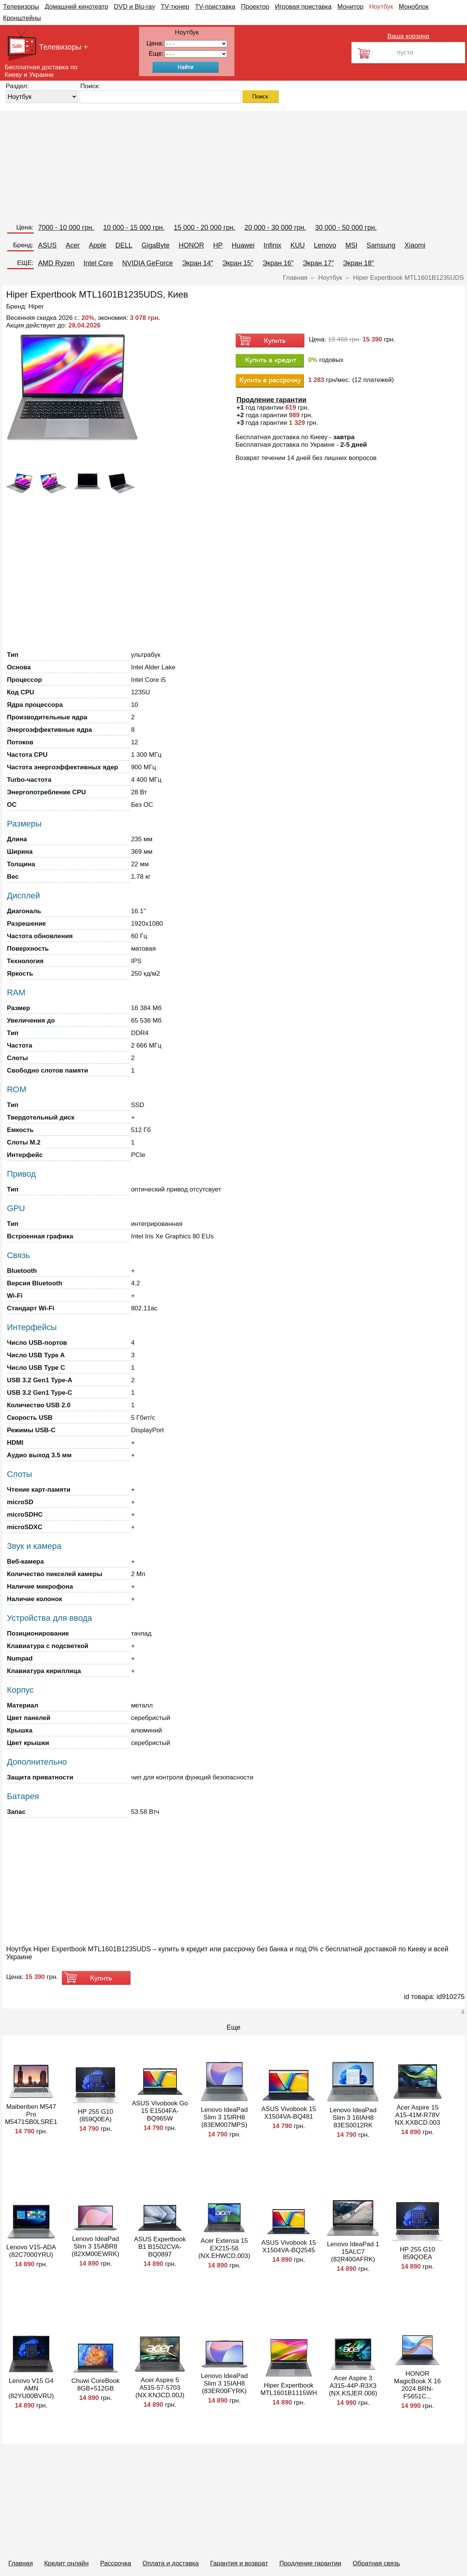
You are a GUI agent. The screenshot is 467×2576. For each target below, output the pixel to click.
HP (218, 245)
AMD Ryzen (56, 263)
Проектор (255, 6)
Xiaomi (415, 245)
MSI (351, 245)
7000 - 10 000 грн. (66, 227)
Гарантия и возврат (239, 2563)
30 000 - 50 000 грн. (346, 227)
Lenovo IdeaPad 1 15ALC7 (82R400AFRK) (353, 2252)
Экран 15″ (237, 263)
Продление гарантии (310, 2563)
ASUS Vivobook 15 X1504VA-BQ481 (288, 2112)
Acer (73, 245)
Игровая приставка (303, 6)
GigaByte (156, 245)
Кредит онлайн (66, 2563)
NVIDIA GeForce (147, 263)
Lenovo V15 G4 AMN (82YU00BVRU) (31, 2388)
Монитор (350, 6)
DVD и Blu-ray (134, 6)
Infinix (272, 245)
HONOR (191, 245)
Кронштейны (22, 18)
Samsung (381, 245)
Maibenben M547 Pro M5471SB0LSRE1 (31, 2114)
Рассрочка (115, 2563)
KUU (298, 245)
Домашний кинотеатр (76, 6)
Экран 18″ (358, 263)
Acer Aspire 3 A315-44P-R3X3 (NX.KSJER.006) (353, 2386)
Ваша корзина (408, 36)
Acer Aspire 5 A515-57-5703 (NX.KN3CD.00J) (159, 2387)
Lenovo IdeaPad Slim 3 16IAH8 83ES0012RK (353, 2118)
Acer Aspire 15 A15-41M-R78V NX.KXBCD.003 (417, 2115)
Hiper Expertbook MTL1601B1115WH (289, 2389)
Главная (20, 2563)
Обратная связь (376, 2563)
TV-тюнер (175, 6)
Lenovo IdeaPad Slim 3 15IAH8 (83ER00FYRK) (224, 2383)
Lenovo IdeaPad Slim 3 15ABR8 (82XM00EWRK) (95, 2246)
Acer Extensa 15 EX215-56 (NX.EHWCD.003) (224, 2248)
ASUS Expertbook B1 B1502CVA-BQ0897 (160, 2247)
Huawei (243, 245)
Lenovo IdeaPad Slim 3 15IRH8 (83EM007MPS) (224, 2117)
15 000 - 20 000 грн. (205, 227)
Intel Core (98, 263)
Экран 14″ (197, 263)
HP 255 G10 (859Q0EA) (95, 2115)
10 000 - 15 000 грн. (134, 227)
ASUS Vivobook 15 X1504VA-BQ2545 (288, 2246)
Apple (97, 245)
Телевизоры (21, 6)
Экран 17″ (318, 263)
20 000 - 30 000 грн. (275, 227)
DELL (124, 245)
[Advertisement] (227, 164)
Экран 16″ (278, 263)
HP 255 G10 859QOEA (417, 2253)
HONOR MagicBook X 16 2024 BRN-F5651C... (417, 2385)
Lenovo (325, 245)
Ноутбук (381, 6)
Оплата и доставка (170, 2563)
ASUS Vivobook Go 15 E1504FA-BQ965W (160, 2111)
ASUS (47, 245)
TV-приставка (215, 6)
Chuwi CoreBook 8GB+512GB (95, 2384)
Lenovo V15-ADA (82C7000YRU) (31, 2251)
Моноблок (414, 6)
